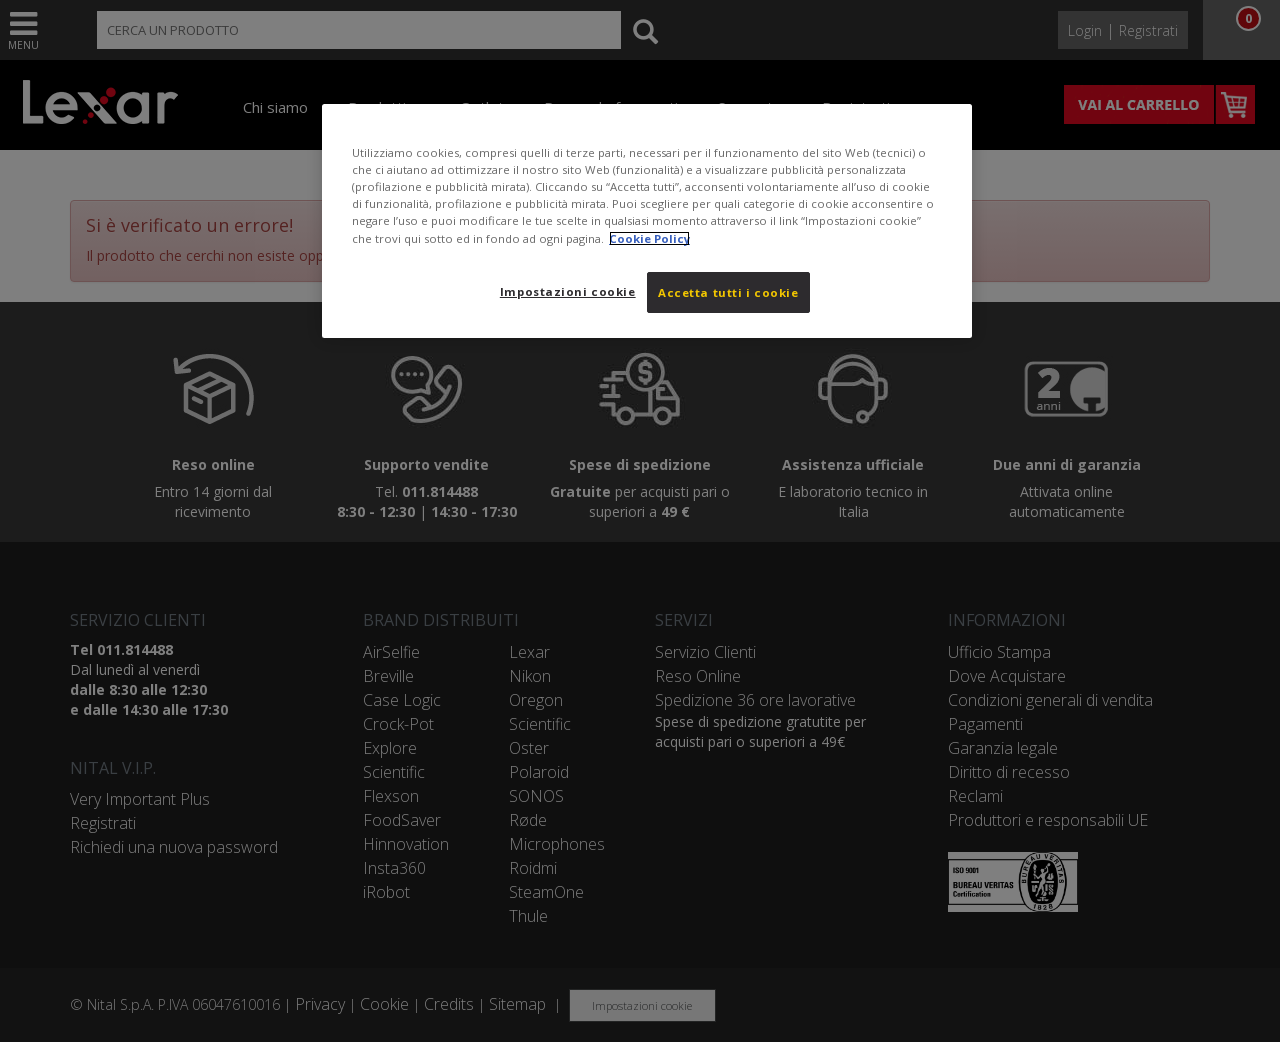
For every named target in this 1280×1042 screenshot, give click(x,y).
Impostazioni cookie (568, 291)
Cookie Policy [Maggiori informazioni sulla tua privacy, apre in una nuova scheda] (649, 238)
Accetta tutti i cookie (728, 292)
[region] (647, 221)
